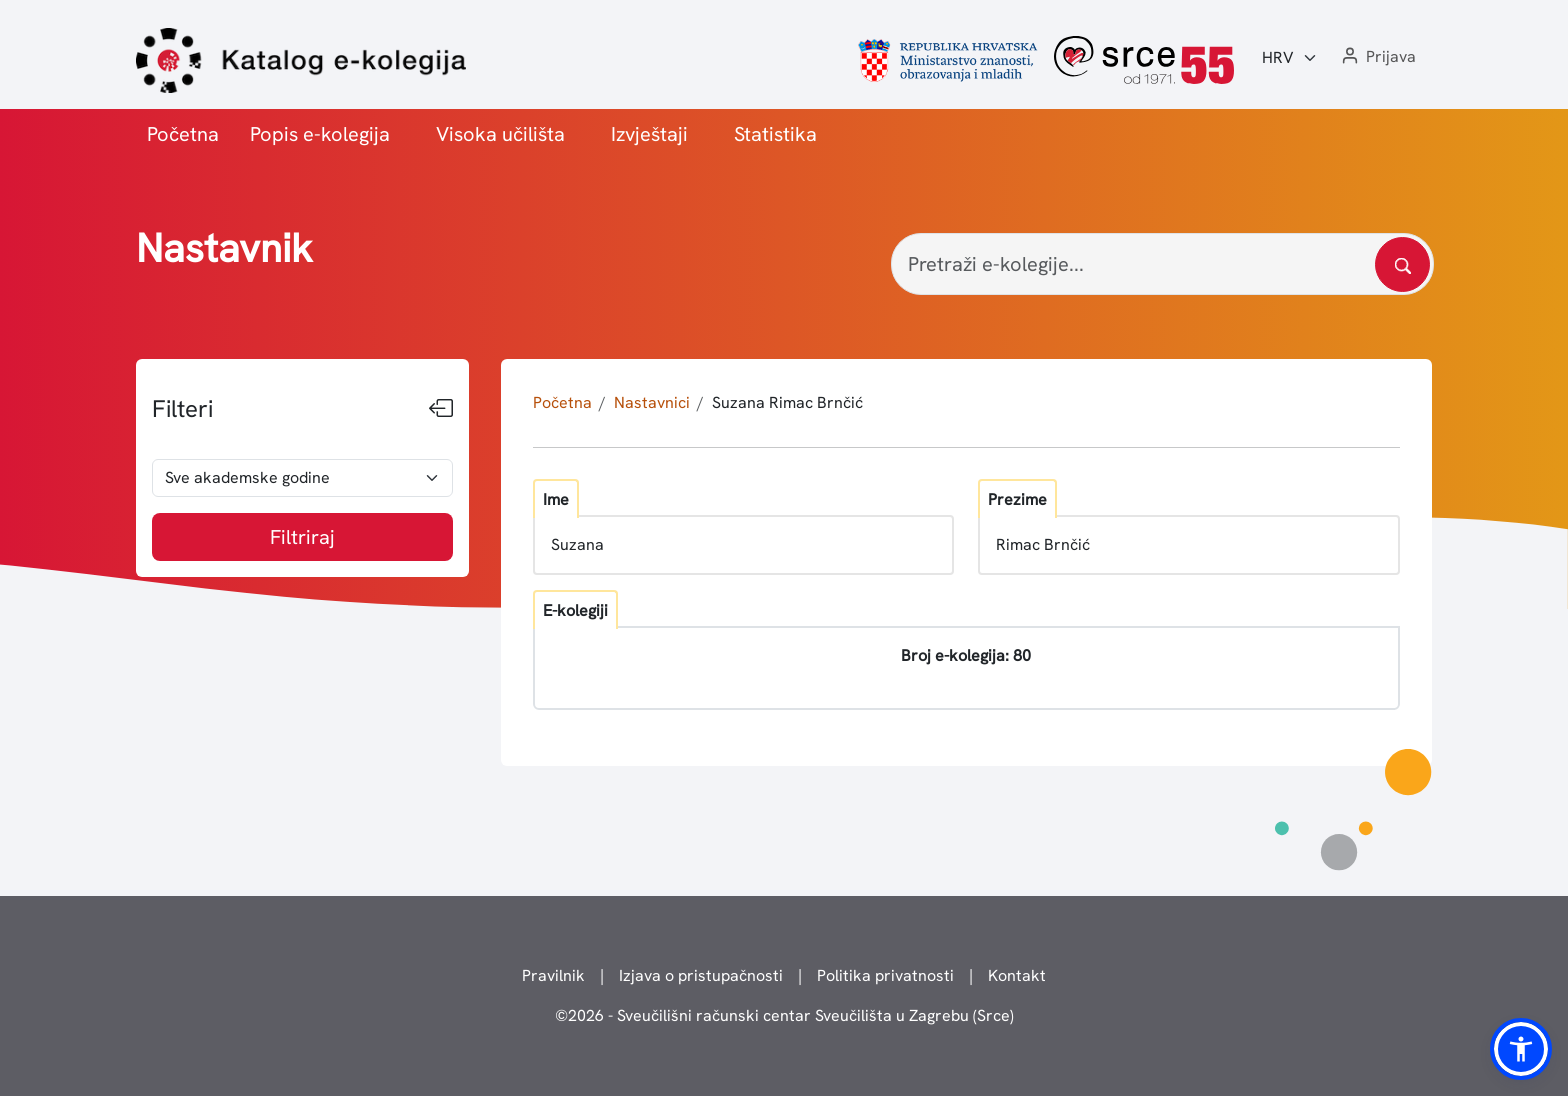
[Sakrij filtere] (441, 409)
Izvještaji (649, 134)
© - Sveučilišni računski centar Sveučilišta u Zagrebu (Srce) (784, 1015)
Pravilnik (553, 975)
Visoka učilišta (500, 134)
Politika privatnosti (885, 975)
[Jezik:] (1290, 58)
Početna (183, 134)
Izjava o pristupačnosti (701, 975)
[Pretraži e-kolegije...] (1162, 264)
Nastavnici (652, 402)
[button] (1377, 57)
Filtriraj (302, 537)
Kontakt (1017, 975)
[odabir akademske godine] (302, 478)
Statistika (775, 134)
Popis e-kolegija (320, 134)
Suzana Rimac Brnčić (787, 402)
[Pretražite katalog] (1402, 264)
